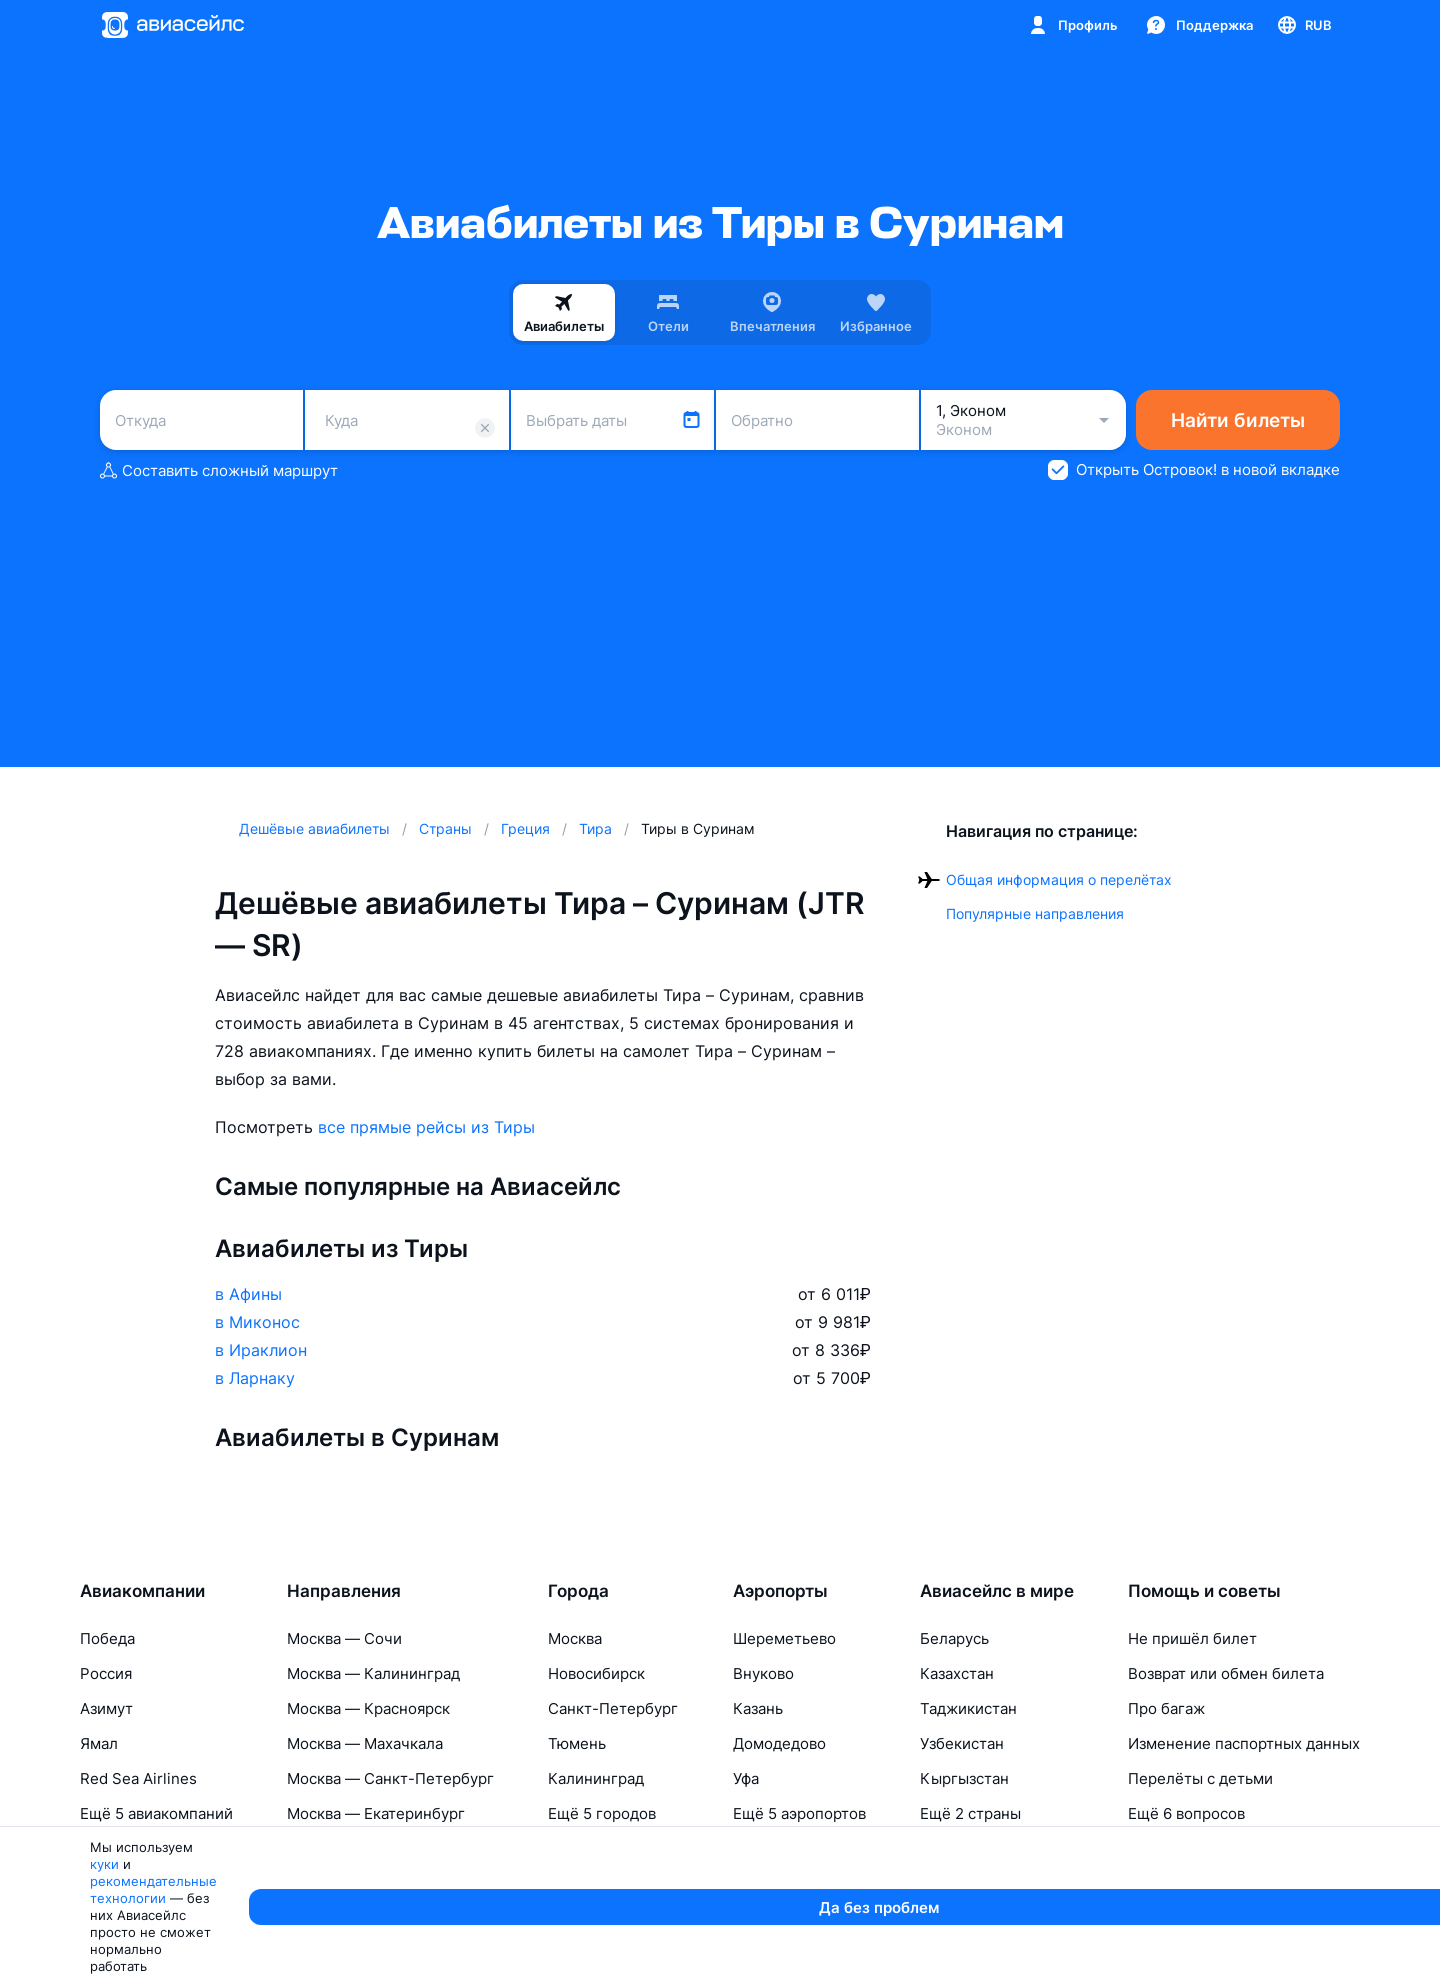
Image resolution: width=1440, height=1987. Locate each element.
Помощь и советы (1204, 1591)
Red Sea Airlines (138, 1778)
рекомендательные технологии (345, 1963)
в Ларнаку (255, 1378)
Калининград (596, 1778)
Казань (758, 1708)
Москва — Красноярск (368, 1708)
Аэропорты (780, 1591)
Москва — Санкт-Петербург (390, 1778)
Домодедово (779, 1743)
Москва (575, 1638)
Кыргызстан (964, 1778)
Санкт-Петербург (613, 1708)
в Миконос (257, 1322)
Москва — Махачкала (365, 1743)
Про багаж (1166, 1708)
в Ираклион (261, 1350)
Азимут (106, 1708)
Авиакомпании (142, 1591)
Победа (107, 1638)
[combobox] (201, 420)
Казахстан (957, 1673)
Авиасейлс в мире (997, 1591)
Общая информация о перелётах (1059, 879)
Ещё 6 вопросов (1186, 1813)
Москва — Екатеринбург (376, 1813)
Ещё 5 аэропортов (799, 1813)
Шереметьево (784, 1638)
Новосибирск (596, 1673)
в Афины (248, 1294)
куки (211, 1963)
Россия (106, 1673)
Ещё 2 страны (970, 1813)
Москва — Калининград (373, 1673)
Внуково (763, 1673)
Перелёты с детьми (1200, 1778)
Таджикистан (968, 1708)
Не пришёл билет (1192, 1638)
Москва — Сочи (344, 1638)
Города (578, 1591)
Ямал (99, 1743)
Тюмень (577, 1743)
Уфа (746, 1778)
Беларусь (954, 1638)
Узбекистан (962, 1743)
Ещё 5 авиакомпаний (156, 1813)
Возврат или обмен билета (1226, 1673)
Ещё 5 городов (602, 1813)
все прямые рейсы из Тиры (426, 1127)
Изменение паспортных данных (1244, 1743)
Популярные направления (1035, 913)
